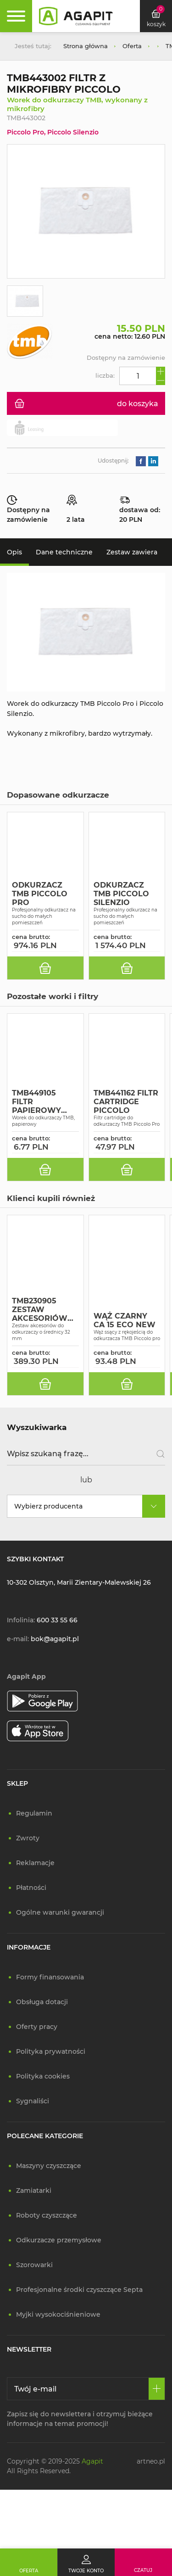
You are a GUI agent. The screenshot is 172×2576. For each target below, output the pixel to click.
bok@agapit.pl (55, 1639)
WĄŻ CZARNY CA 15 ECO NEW (124, 1320)
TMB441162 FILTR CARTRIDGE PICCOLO (126, 1102)
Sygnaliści (32, 2101)
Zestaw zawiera (131, 552)
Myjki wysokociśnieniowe (58, 2314)
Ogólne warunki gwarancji (60, 1912)
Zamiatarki (33, 2190)
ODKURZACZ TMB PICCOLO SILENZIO (121, 894)
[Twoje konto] (86, 2562)
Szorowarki (34, 2265)
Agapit (92, 2461)
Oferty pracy (36, 2027)
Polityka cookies (43, 2076)
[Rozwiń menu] (16, 16)
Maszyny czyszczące (48, 2166)
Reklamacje (35, 1863)
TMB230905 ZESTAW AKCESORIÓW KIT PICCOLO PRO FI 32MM (39, 1309)
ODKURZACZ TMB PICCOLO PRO (39, 894)
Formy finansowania (50, 1977)
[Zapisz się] (157, 2389)
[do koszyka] (45, 967)
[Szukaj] (157, 1453)
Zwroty (27, 1838)
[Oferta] (28, 2562)
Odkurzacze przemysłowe (58, 2240)
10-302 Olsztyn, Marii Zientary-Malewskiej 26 (79, 1582)
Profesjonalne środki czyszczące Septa (79, 2289)
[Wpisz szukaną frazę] (86, 1453)
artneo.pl (151, 2461)
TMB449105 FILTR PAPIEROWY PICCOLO (36, 1102)
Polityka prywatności (50, 2051)
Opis (14, 552)
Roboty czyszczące (46, 2215)
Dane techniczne (64, 552)
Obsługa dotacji (42, 2002)
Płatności (31, 1887)
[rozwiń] (153, 1506)
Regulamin (34, 1813)
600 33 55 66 (57, 1620)
